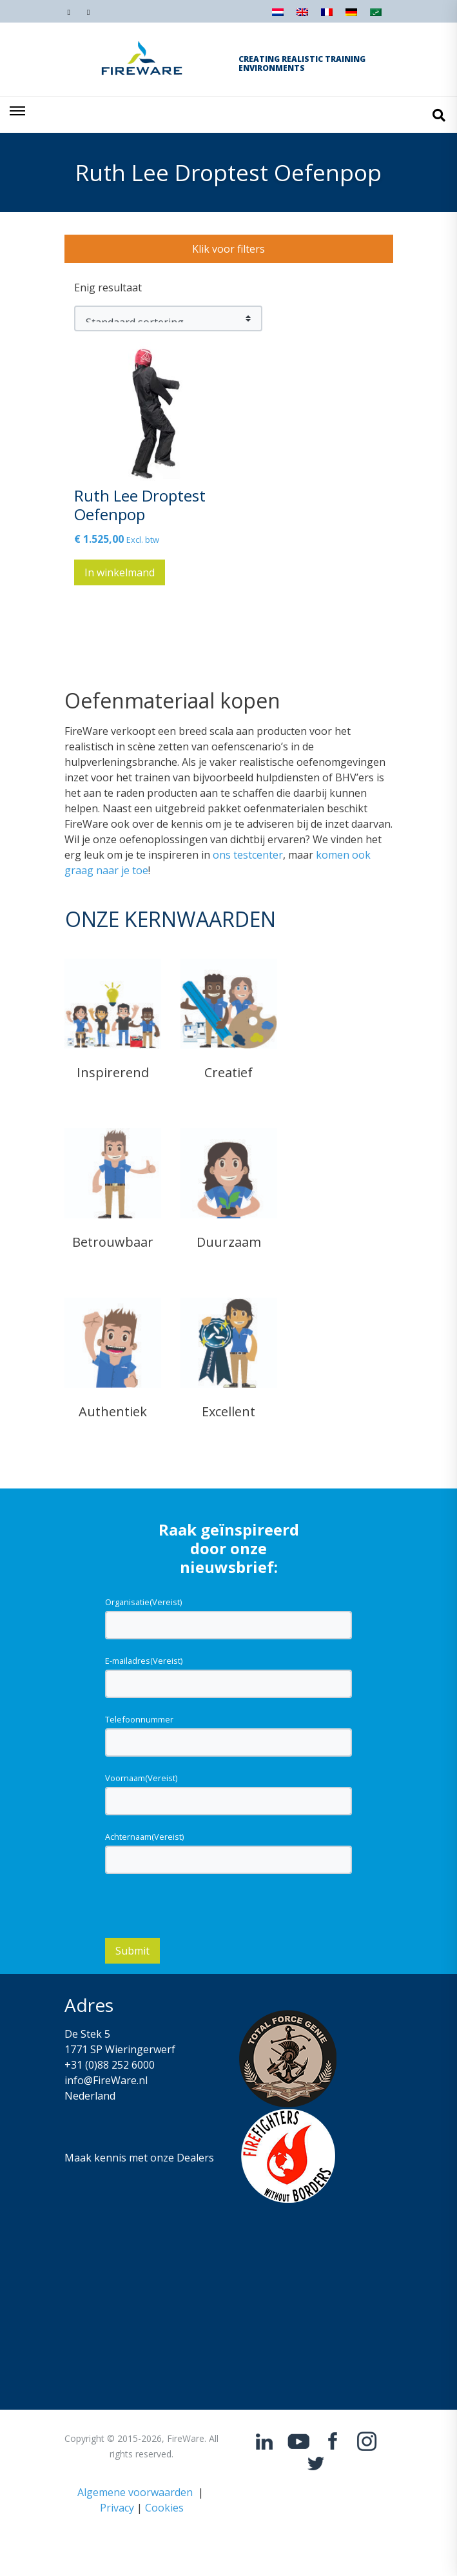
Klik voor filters (228, 249)
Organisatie (143, 1602)
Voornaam (141, 1778)
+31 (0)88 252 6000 (109, 2065)
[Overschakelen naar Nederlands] (278, 15)
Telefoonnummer (139, 1719)
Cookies (164, 2508)
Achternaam (144, 1836)
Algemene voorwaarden (135, 2492)
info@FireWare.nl (106, 2080)
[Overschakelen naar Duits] (351, 15)
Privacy (117, 2508)
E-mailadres (143, 1660)
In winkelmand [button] (119, 572)
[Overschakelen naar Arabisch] (376, 15)
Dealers (195, 2158)
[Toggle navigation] (18, 115)
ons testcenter (248, 855)
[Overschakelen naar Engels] (302, 15)
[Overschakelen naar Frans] (327, 15)
